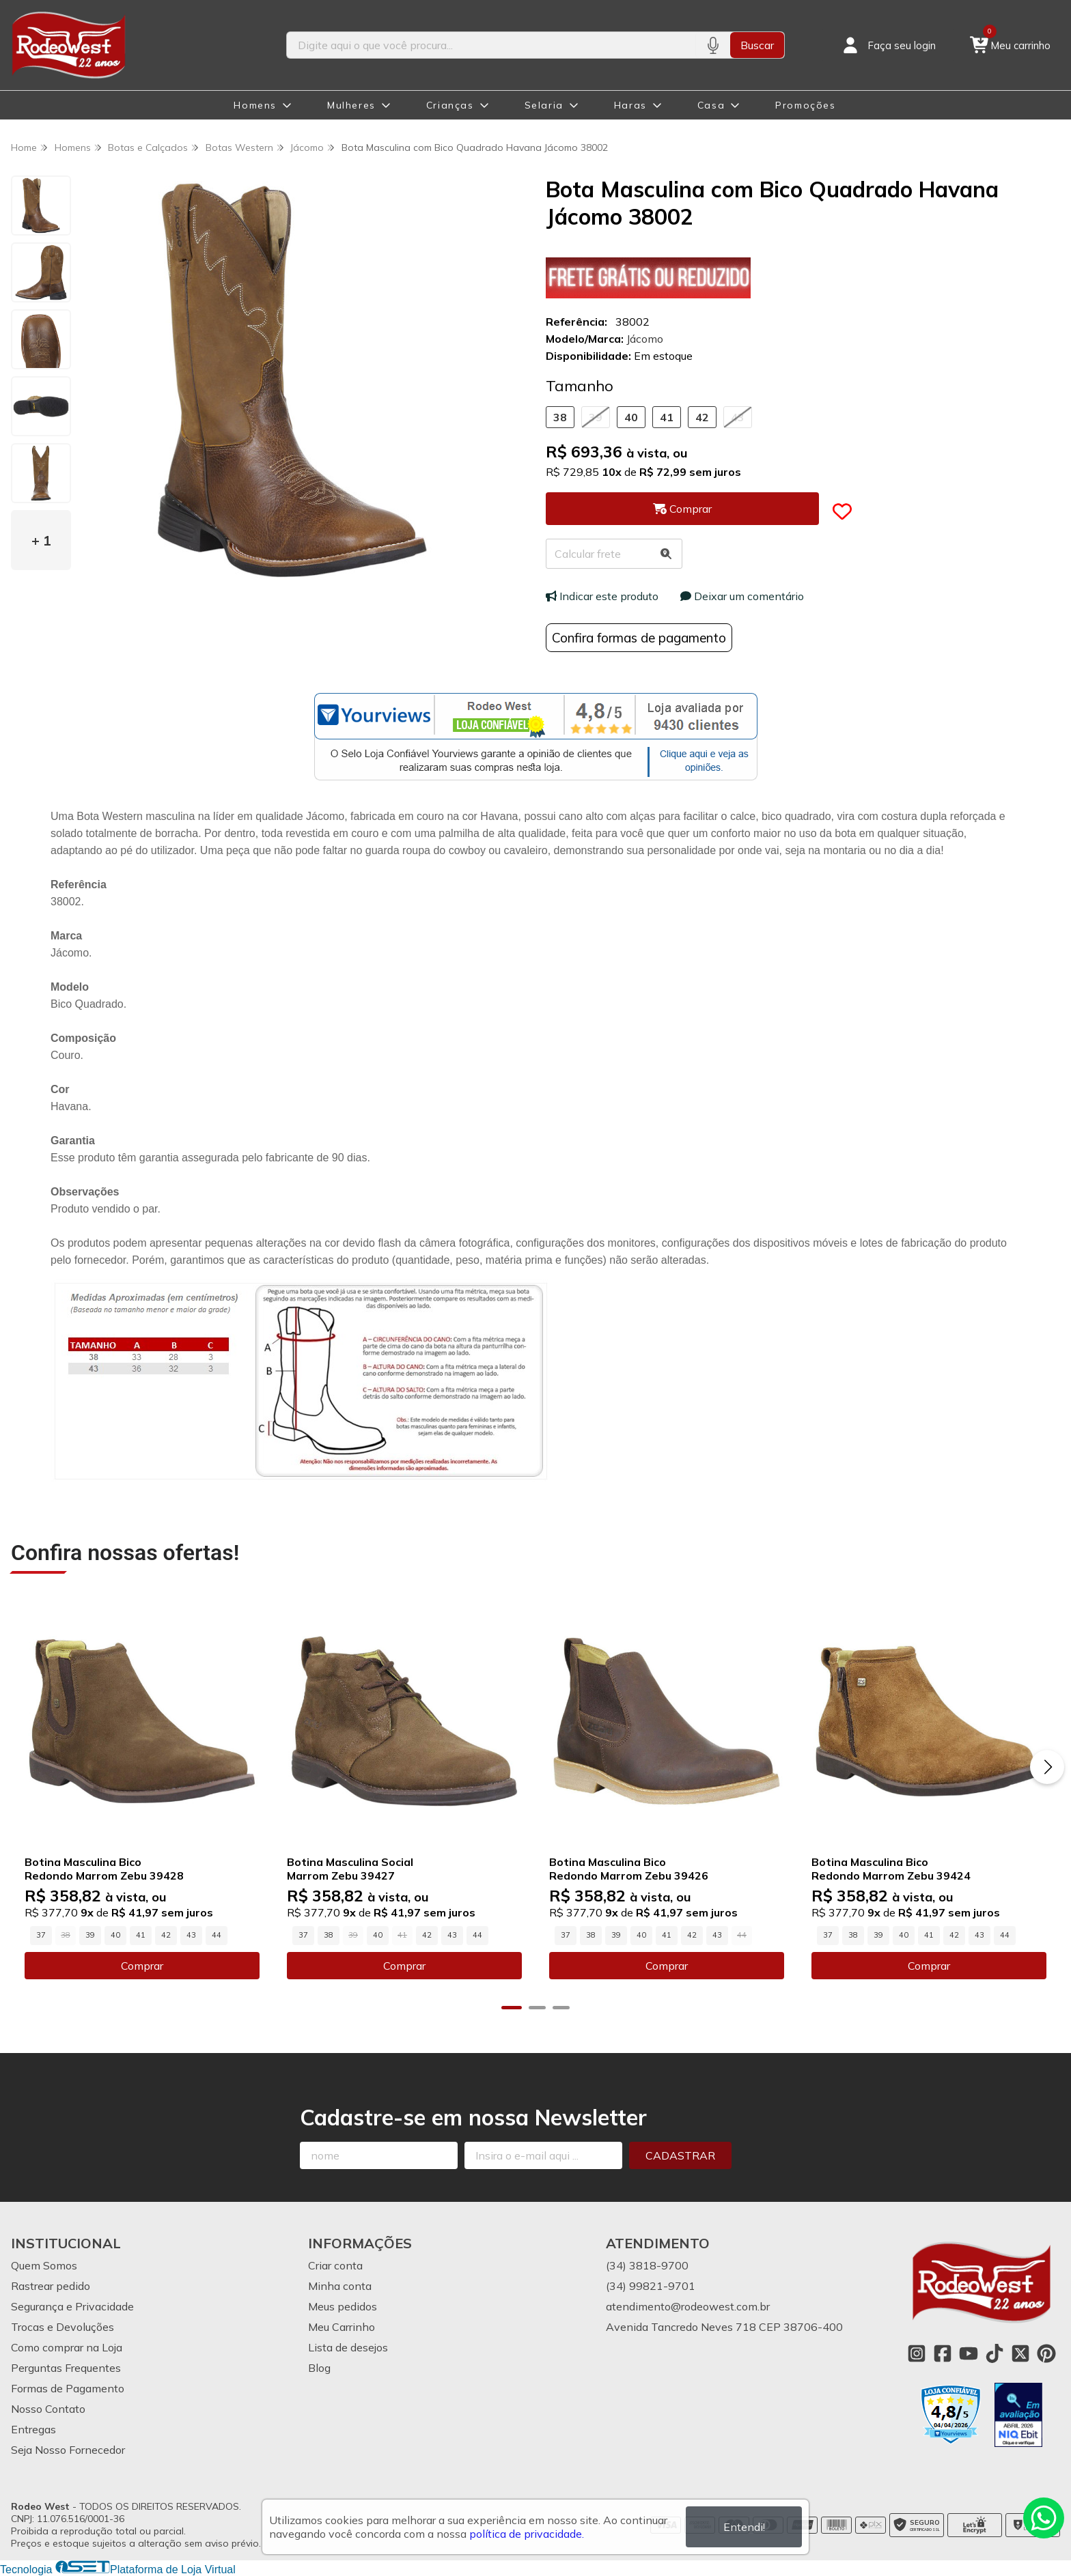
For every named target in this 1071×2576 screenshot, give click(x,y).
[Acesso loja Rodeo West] (888, 45)
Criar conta (335, 2265)
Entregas (33, 2429)
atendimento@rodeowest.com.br (688, 2306)
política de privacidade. (526, 2533)
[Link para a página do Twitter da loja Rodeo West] (1020, 2353)
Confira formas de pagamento (639, 637)
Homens (255, 105)
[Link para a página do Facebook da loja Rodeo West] (942, 2353)
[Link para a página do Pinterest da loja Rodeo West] (1046, 2353)
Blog (319, 2368)
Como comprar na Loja (66, 2347)
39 (595, 417)
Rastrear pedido (50, 2286)
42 (702, 417)
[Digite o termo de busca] (491, 45)
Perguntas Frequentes (66, 2368)
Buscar (757, 45)
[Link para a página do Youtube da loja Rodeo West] (968, 2353)
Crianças (450, 105)
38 (560, 417)
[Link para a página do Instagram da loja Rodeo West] (916, 2353)
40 (631, 417)
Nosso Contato (48, 2409)
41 (666, 417)
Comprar (142, 1965)
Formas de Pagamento (67, 2388)
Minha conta (340, 2286)
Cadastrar (680, 2155)
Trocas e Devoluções (62, 2327)
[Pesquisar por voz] (712, 45)
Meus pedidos (342, 2306)
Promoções (805, 105)
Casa (711, 105)
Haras (630, 105)
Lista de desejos (348, 2347)
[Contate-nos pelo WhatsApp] (1043, 2517)
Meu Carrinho (341, 2327)
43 (738, 417)
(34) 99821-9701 (650, 2286)
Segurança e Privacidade (72, 2306)
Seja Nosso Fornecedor (68, 2450)
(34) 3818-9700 (647, 2265)
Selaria (544, 105)
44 (216, 1935)
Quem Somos (44, 2265)
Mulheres (351, 105)
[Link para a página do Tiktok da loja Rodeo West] (994, 2353)
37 (41, 1935)
